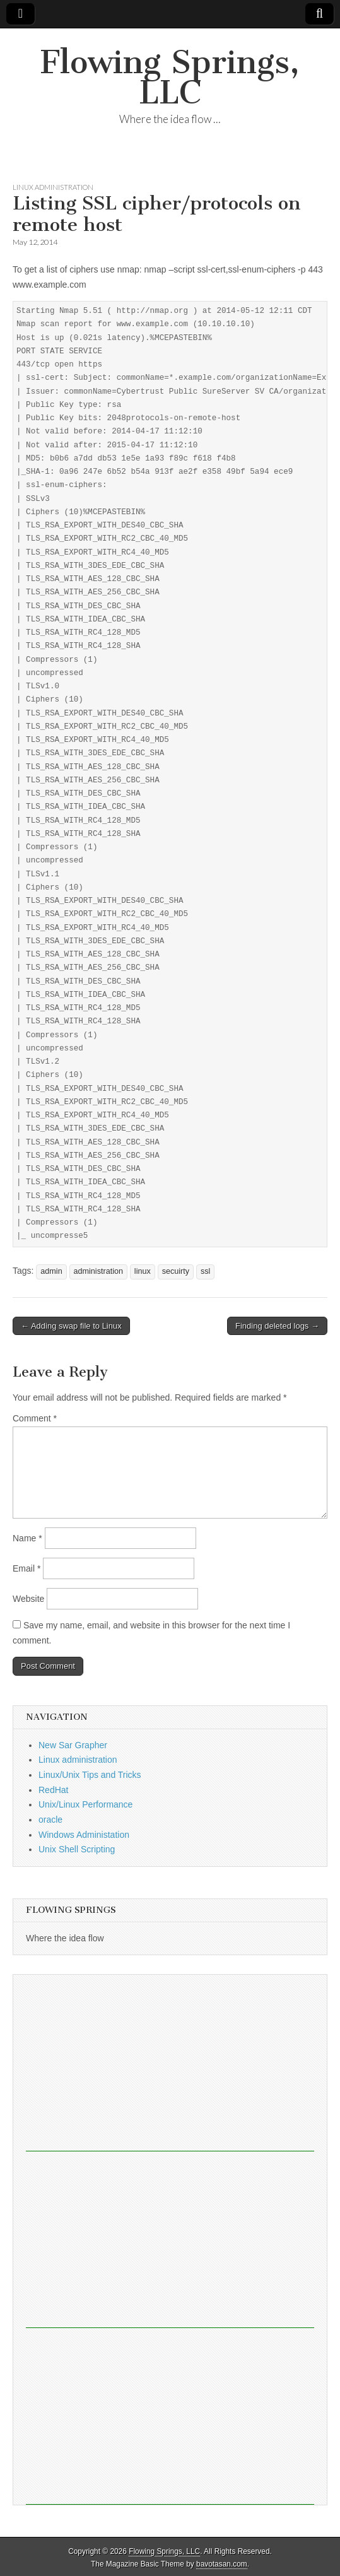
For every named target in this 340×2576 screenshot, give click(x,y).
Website (28, 1599)
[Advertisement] (170, 2063)
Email (26, 1568)
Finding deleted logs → (277, 1326)
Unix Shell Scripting (76, 1849)
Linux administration (53, 187)
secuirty (175, 1271)
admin (51, 1271)
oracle (50, 1819)
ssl (205, 1271)
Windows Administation (83, 1835)
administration (98, 1271)
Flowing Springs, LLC (170, 77)
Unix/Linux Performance (85, 1804)
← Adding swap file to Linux (71, 1326)
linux (142, 1271)
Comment (35, 1418)
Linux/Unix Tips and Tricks (89, 1775)
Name (27, 1538)
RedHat (53, 1790)
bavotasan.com (221, 2564)
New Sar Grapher (72, 1745)
